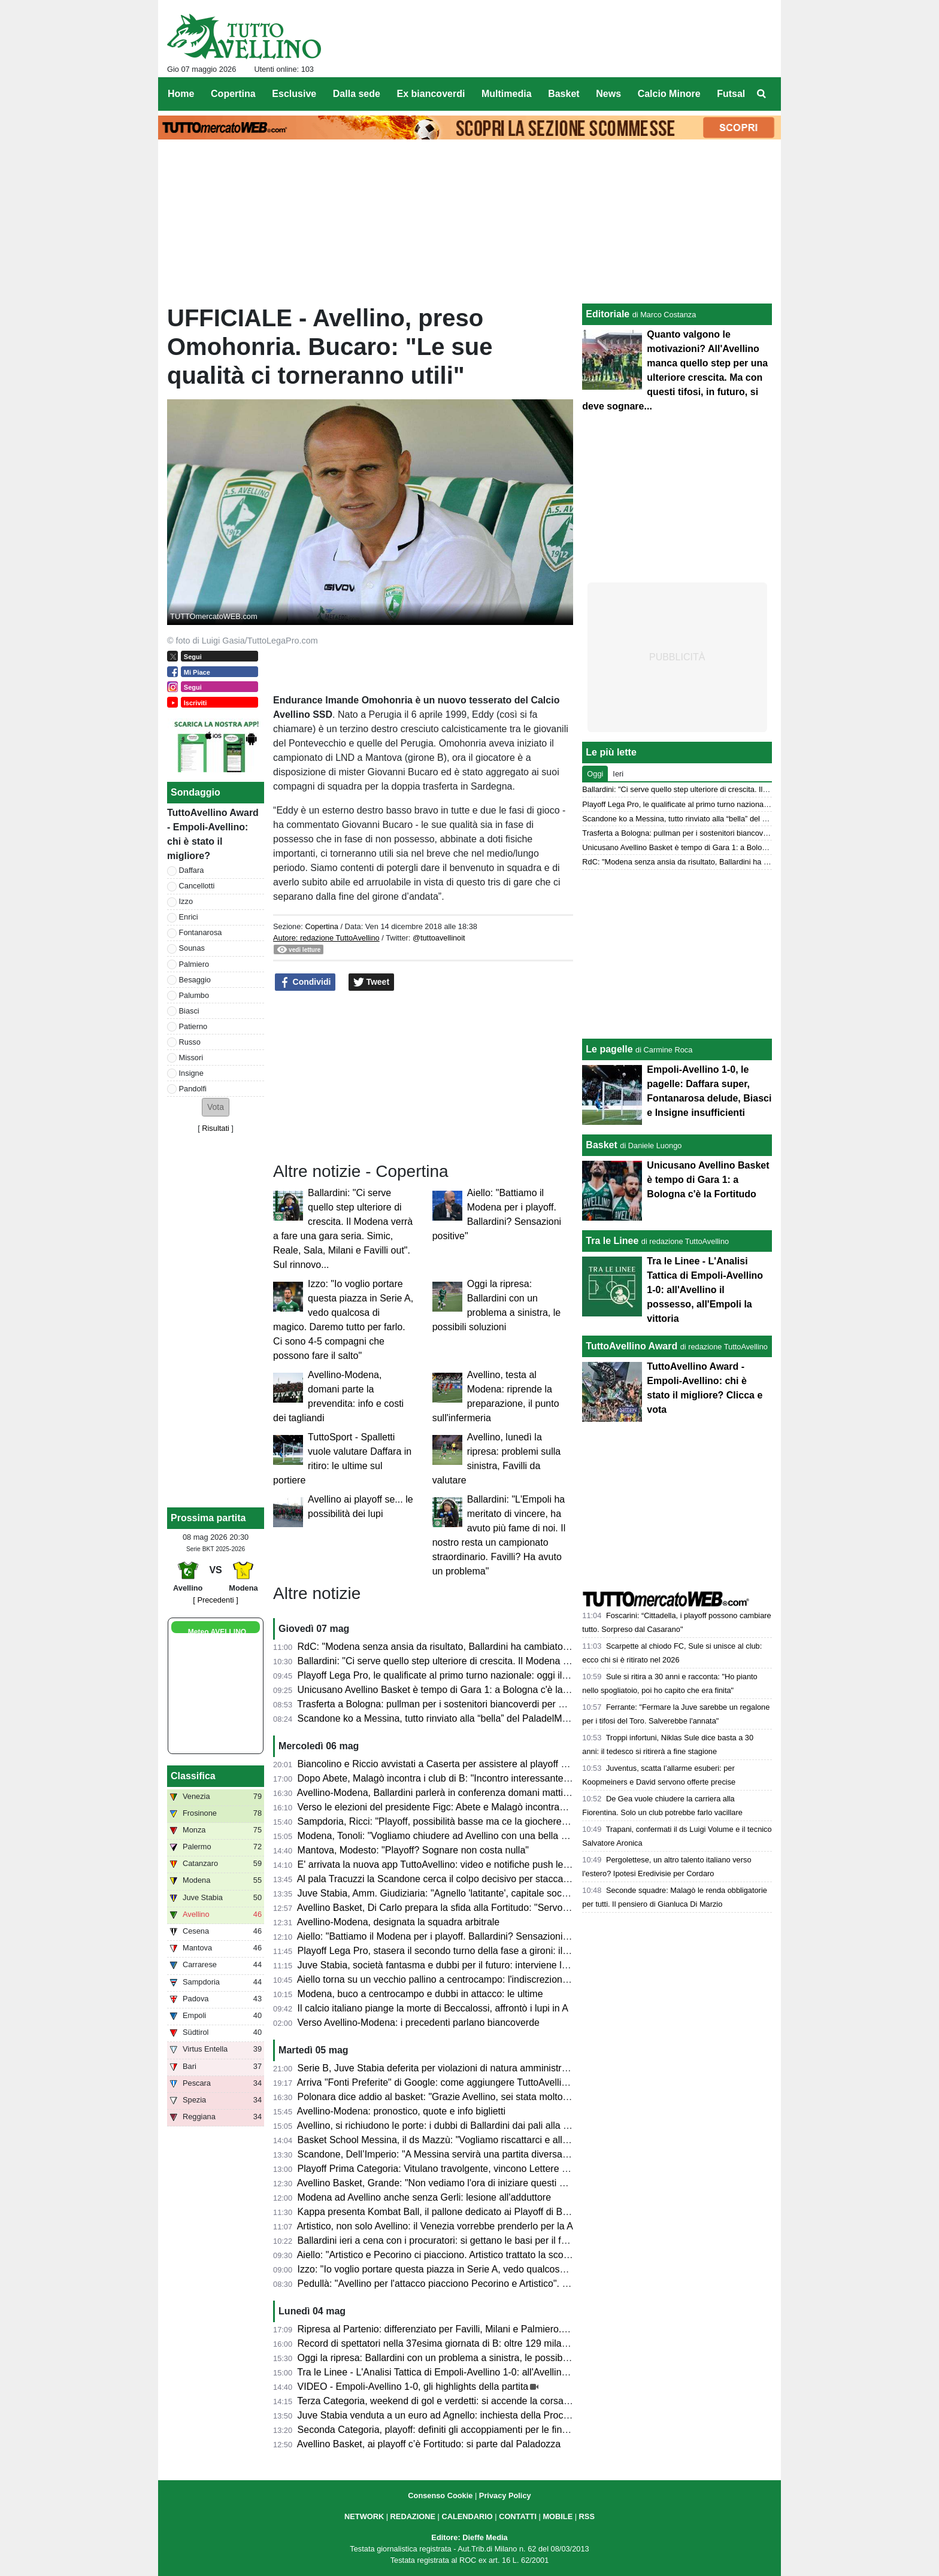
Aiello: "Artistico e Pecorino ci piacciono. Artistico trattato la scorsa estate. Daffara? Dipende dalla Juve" (516, 2255)
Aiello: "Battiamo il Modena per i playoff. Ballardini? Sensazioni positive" (449, 1936)
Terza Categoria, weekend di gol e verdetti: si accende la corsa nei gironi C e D (464, 2401)
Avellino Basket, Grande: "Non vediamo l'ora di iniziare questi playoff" (444, 2183)
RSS (587, 2516)
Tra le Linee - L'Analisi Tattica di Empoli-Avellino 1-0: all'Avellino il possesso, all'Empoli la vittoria (500, 2372)
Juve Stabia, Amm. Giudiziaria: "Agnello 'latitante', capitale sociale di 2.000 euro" (468, 1893)
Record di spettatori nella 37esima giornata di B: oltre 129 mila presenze (451, 2343)
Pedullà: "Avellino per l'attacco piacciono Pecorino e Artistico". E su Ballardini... (465, 2283)
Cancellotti (197, 885)
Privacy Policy (505, 2495)
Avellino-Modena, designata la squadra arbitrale (398, 1922)
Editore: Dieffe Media (469, 2537)
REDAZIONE (412, 2516)
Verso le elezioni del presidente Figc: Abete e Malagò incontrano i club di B (456, 1807)
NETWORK (364, 2516)
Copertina (321, 926)
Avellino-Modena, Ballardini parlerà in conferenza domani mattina (435, 1793)
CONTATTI (518, 2516)
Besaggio (195, 979)
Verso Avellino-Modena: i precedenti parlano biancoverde (419, 2022)
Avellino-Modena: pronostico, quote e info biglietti (401, 2111)
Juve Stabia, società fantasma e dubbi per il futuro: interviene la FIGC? (448, 1965)
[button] (215, 1107)
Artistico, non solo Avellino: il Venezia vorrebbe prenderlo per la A (435, 2226)
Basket (601, 1145)
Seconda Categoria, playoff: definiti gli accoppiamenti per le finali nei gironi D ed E (472, 2430)
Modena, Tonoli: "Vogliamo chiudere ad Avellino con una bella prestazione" (456, 1836)
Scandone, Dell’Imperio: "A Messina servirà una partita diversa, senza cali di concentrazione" (495, 2154)
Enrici (188, 916)
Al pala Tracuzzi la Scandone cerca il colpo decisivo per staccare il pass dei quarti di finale (488, 1879)
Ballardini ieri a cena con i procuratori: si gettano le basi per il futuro (440, 2240)
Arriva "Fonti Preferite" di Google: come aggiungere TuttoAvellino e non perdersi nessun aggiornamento (516, 2082)
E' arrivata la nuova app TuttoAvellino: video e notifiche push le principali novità (465, 1864)
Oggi (595, 773)
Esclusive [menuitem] (294, 94)
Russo (190, 1041)
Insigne (191, 1073)
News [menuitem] (608, 94)
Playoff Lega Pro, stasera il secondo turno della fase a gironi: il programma (456, 1951)
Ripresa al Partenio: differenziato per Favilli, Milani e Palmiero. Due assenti (456, 2329)
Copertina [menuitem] (233, 94)
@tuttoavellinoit (439, 937)
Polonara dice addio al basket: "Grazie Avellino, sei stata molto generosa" (453, 2097)
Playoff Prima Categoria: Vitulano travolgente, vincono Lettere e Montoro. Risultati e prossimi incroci (509, 2169)
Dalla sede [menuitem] (356, 94)
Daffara (191, 870)
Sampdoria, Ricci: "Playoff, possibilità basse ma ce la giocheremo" (438, 1821)
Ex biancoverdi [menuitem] (431, 94)
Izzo (186, 901)
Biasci (189, 1010)
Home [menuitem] (181, 94)
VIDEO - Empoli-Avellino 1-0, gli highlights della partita (413, 2386)
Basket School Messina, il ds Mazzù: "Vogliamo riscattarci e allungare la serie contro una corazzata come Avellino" (540, 2140)
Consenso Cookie (440, 2495)
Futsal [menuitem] (731, 94)
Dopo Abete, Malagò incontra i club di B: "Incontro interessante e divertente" (459, 1778)
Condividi (305, 982)
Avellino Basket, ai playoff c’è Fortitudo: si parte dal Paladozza (429, 2444)
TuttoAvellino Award (631, 1346)
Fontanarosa (200, 932)
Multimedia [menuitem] (506, 94)
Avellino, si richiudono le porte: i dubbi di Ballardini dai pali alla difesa (443, 2125)
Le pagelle (609, 1049)
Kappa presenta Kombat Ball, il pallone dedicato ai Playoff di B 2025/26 (449, 2212)
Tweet (371, 982)
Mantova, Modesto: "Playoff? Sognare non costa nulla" (413, 1850)
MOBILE (558, 2516)
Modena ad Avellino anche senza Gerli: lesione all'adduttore (424, 2197)
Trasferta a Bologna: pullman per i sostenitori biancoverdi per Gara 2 (442, 1704)
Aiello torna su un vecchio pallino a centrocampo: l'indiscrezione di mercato (456, 1979)
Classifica (193, 1776)
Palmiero (194, 964)
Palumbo (194, 995)
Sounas (192, 947)
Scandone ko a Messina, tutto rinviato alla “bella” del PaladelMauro (439, 1718)
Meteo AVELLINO (217, 1632)
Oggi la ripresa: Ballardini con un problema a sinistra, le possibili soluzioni (453, 2358)
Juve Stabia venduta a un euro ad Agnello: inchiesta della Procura (437, 2415)
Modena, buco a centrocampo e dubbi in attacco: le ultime (420, 1994)
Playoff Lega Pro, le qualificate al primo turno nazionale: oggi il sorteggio (451, 1675)
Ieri (618, 773)
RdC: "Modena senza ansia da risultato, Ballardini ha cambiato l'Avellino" (452, 1647)
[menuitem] (761, 94)
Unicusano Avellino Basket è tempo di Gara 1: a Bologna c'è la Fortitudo (451, 1690)
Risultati (215, 1128)
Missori (191, 1057)
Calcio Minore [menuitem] (669, 94)
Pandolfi (193, 1088)
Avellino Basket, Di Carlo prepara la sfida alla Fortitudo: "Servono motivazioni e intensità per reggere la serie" (528, 1908)
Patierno (193, 1026)
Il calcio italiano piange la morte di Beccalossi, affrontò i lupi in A (433, 2008)
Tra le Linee (612, 1241)
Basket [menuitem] (563, 94)
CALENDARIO (466, 2516)
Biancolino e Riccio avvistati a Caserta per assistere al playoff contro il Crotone (464, 1764)
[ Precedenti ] (215, 1599)
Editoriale (607, 314)
